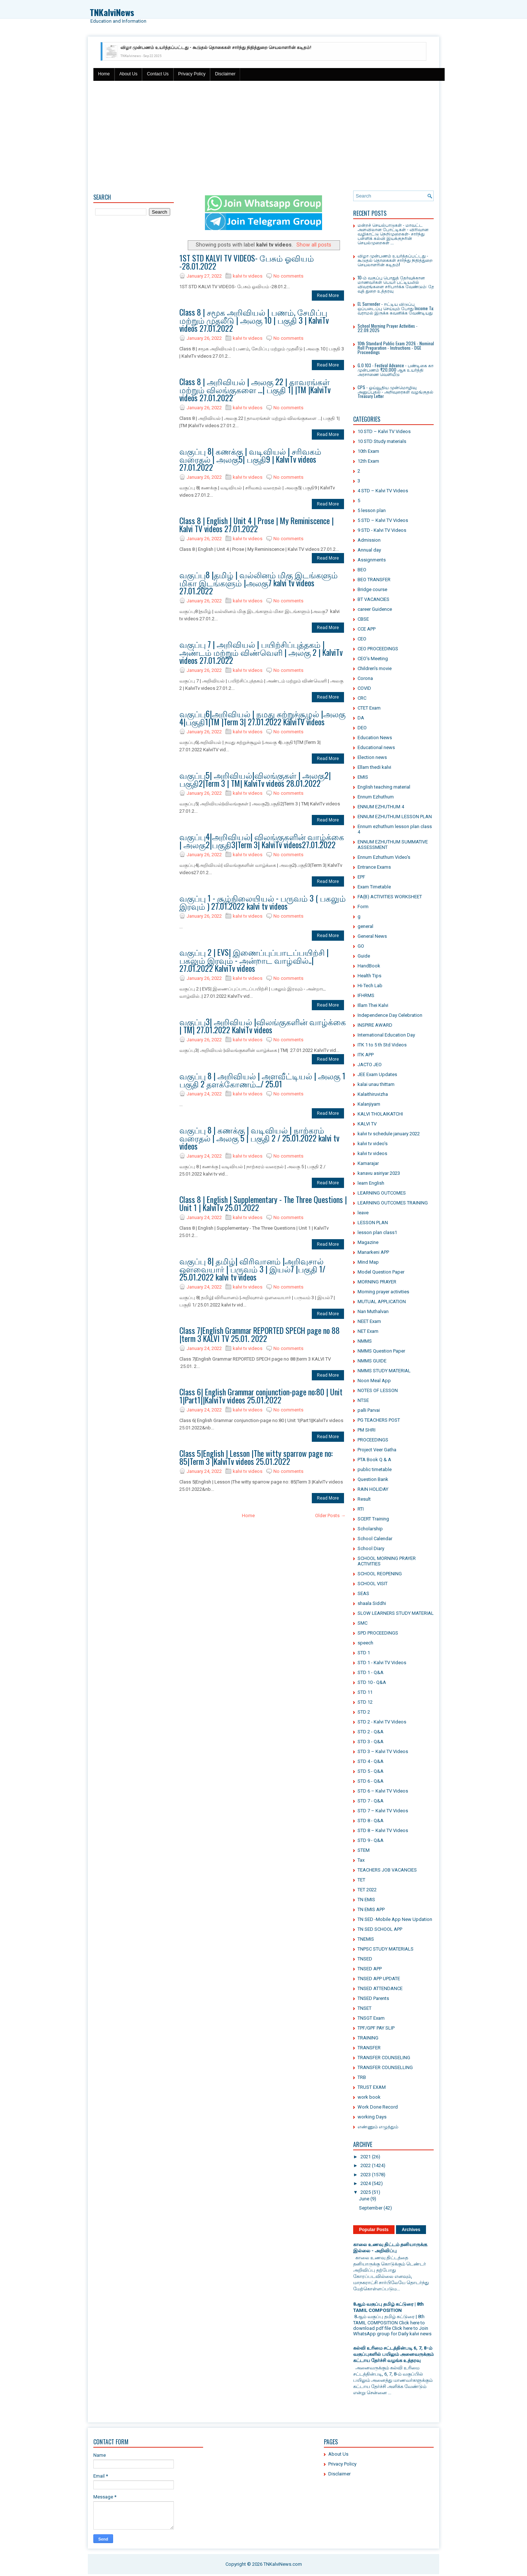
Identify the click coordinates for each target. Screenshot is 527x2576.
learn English (371, 1183)
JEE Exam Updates (377, 1074)
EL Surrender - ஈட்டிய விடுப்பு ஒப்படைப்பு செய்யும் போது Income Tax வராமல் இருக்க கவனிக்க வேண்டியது (396, 308)
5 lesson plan (372, 510)
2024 (365, 2183)
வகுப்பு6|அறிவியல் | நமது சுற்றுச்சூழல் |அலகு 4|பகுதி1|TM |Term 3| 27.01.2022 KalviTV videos (262, 718)
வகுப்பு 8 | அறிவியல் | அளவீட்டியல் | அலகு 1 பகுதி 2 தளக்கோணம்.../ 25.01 (262, 1080)
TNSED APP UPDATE (379, 1978)
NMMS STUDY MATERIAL (384, 1370)
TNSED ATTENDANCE (380, 1988)
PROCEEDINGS (373, 1440)
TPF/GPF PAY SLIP (376, 2028)
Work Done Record (378, 2107)
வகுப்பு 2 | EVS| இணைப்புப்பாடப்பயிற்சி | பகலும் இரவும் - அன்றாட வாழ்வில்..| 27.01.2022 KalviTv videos (254, 960)
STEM (364, 1850)
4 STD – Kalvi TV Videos (383, 490)
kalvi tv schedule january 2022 (389, 1133)
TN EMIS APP (371, 1909)
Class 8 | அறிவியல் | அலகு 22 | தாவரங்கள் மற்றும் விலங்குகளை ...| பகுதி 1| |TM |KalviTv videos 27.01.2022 (254, 389)
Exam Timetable (374, 887)
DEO (362, 727)
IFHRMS (366, 995)
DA (361, 718)
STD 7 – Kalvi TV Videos (383, 1810)
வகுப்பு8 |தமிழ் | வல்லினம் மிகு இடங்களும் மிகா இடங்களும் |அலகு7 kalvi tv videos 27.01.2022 (258, 583)
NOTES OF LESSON (378, 1390)
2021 (365, 2156)
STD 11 (365, 1692)
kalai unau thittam (376, 1084)
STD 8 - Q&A (371, 1820)
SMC (362, 1623)
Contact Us (157, 73)
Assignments (372, 560)
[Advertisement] (263, 135)
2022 (365, 2165)
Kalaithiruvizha (373, 1094)
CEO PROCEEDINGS (378, 648)
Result (364, 1499)
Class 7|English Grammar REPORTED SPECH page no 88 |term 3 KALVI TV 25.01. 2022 (259, 1334)
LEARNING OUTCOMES (382, 1193)
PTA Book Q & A (374, 1459)
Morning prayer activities (383, 1291)
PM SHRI (366, 1430)
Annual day (369, 550)
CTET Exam (369, 708)
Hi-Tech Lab (370, 985)
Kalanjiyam (369, 1104)
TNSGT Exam (371, 2018)
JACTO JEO (370, 1064)
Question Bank (373, 1479)
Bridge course (372, 589)
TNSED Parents (373, 1998)
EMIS (363, 777)
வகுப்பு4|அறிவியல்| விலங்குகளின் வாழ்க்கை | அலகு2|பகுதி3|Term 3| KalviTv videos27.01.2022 (261, 840)
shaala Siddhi (372, 1603)
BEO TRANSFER (374, 579)
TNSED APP (370, 1968)
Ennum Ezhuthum (376, 797)
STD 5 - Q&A (371, 1771)
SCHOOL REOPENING (380, 1573)
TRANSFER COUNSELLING (385, 2067)
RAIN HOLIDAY (373, 1489)
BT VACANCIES (373, 599)
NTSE (363, 1400)
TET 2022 (367, 1889)
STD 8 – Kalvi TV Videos (383, 1830)
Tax (361, 1860)
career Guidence (375, 609)
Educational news (376, 747)
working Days (372, 2117)
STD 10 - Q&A (372, 1682)
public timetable (375, 1469)
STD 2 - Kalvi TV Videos (382, 1722)
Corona (365, 678)
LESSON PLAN (373, 1222)
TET (361, 1880)
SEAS (363, 1593)
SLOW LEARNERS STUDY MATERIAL (396, 1613)
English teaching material (384, 787)
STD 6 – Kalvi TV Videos (383, 1791)
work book (369, 2097)
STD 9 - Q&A (371, 1840)
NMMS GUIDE (372, 1361)
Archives (411, 2229)
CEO (362, 639)
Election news (372, 757)
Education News (375, 737)
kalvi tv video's (373, 1143)
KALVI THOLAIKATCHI (380, 1114)
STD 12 (365, 1702)
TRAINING (368, 2038)
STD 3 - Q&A (371, 1741)
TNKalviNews (112, 12)
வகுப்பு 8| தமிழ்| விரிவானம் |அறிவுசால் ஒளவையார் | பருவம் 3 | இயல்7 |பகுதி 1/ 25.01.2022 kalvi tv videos (252, 1269)
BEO (362, 569)
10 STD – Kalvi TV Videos (384, 431)
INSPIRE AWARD (375, 1025)
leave (363, 1212)
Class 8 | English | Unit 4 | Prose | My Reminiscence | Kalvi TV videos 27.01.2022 (256, 524)
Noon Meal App (374, 1380)
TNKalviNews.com (283, 2564)
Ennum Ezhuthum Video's (384, 857)
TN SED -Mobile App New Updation (395, 1919)
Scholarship (370, 1528)
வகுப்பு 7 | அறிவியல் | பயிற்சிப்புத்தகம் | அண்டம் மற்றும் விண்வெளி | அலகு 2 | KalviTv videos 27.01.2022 (261, 652)
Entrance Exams (374, 867)
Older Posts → (330, 1515)
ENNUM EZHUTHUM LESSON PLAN (395, 816)
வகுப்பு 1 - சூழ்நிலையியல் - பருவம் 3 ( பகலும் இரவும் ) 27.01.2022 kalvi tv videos (262, 902)
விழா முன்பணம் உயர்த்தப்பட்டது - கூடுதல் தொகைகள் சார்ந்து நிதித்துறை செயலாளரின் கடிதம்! (215, 47)
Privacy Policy (192, 73)
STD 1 (364, 1652)
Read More (328, 295)
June (364, 2198)
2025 (365, 2192)
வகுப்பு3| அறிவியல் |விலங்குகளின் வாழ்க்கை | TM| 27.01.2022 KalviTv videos (262, 1026)
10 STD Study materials (382, 441)
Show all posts (313, 245)
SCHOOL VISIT (373, 1583)
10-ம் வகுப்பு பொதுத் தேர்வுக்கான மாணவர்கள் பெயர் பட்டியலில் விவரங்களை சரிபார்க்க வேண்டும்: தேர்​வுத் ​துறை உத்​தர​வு (397, 284)
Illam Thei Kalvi (373, 1005)
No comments (288, 276)
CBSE (363, 619)
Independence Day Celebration (390, 1015)
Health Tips (369, 975)
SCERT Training (373, 1519)
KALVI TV (367, 1124)
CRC (362, 698)
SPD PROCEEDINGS (378, 1633)
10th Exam (368, 451)
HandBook (369, 966)
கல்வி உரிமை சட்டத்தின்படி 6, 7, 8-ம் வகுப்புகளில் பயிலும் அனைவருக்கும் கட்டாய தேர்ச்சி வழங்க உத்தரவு (393, 2354)
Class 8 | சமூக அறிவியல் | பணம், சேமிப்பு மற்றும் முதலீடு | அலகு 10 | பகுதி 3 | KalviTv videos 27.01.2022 (254, 320)
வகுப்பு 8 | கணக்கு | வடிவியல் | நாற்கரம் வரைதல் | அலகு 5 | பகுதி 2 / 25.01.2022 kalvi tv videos (259, 1138)
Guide (364, 956)
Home (104, 73)
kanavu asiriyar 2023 (379, 1173)
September (370, 2208)
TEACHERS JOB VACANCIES (387, 1870)
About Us (128, 73)
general (365, 926)
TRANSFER (369, 2047)
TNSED (365, 1959)
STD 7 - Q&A (371, 1801)
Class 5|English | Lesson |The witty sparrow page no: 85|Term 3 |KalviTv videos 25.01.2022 (256, 1457)
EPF (361, 877)
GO (361, 946)
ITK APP (366, 1054)
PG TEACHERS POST (379, 1420)
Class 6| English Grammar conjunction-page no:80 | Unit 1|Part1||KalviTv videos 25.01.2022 (261, 1396)
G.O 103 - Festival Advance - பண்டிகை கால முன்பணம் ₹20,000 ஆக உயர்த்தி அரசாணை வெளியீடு (397, 369)
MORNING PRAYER (377, 1282)
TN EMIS (366, 1899)
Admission (369, 540)
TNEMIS (366, 1939)
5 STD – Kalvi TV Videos (383, 520)
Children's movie (375, 668)
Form (363, 906)
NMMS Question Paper (381, 1351)
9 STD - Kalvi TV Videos (382, 530)
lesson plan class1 (377, 1232)
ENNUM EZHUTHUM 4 (381, 806)
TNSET (364, 2008)
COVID (364, 688)
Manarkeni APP (373, 1252)
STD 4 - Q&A (371, 1761)
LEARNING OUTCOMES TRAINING (393, 1203)
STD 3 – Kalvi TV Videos (383, 1751)
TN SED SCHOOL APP (380, 1929)
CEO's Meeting (373, 658)
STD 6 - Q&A (371, 1781)
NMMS (365, 1341)
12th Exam (368, 461)
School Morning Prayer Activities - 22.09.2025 (388, 328)
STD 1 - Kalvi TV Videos (382, 1662)
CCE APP (366, 629)
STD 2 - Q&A (371, 1731)
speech (365, 1643)
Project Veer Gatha (377, 1449)
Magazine (368, 1242)
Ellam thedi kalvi (374, 767)
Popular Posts (374, 2229)
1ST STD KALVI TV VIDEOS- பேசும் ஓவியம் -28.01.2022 (246, 262)
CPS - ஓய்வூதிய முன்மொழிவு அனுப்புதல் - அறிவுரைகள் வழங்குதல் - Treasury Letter (397, 391)
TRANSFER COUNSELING (384, 2057)
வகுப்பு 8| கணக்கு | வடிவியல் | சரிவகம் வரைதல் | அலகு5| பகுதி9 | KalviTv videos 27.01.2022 (250, 459)
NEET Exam (369, 1321)
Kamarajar (368, 1163)
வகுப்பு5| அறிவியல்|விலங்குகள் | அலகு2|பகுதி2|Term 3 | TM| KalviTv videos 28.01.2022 (255, 779)
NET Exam (368, 1331)
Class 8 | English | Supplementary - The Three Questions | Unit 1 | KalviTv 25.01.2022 (263, 1203)
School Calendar (375, 1538)
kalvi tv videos (247, 276)
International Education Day (386, 1035)
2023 (365, 2174)
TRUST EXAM (372, 2087)
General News (372, 936)
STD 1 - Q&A (371, 1672)
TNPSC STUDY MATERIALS (386, 1949)
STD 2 (364, 1712)
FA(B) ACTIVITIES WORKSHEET (390, 896)
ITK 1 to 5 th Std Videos (382, 1045)
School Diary (371, 1548)
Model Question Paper (381, 1272)
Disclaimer (225, 73)
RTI (361, 1509)
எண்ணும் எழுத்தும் (378, 2126)
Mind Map (368, 1262)
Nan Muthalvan (373, 1311)
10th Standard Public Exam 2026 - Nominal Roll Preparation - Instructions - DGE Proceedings (396, 347)
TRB (362, 2077)
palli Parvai (369, 1410)
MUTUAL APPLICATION (382, 1301)
